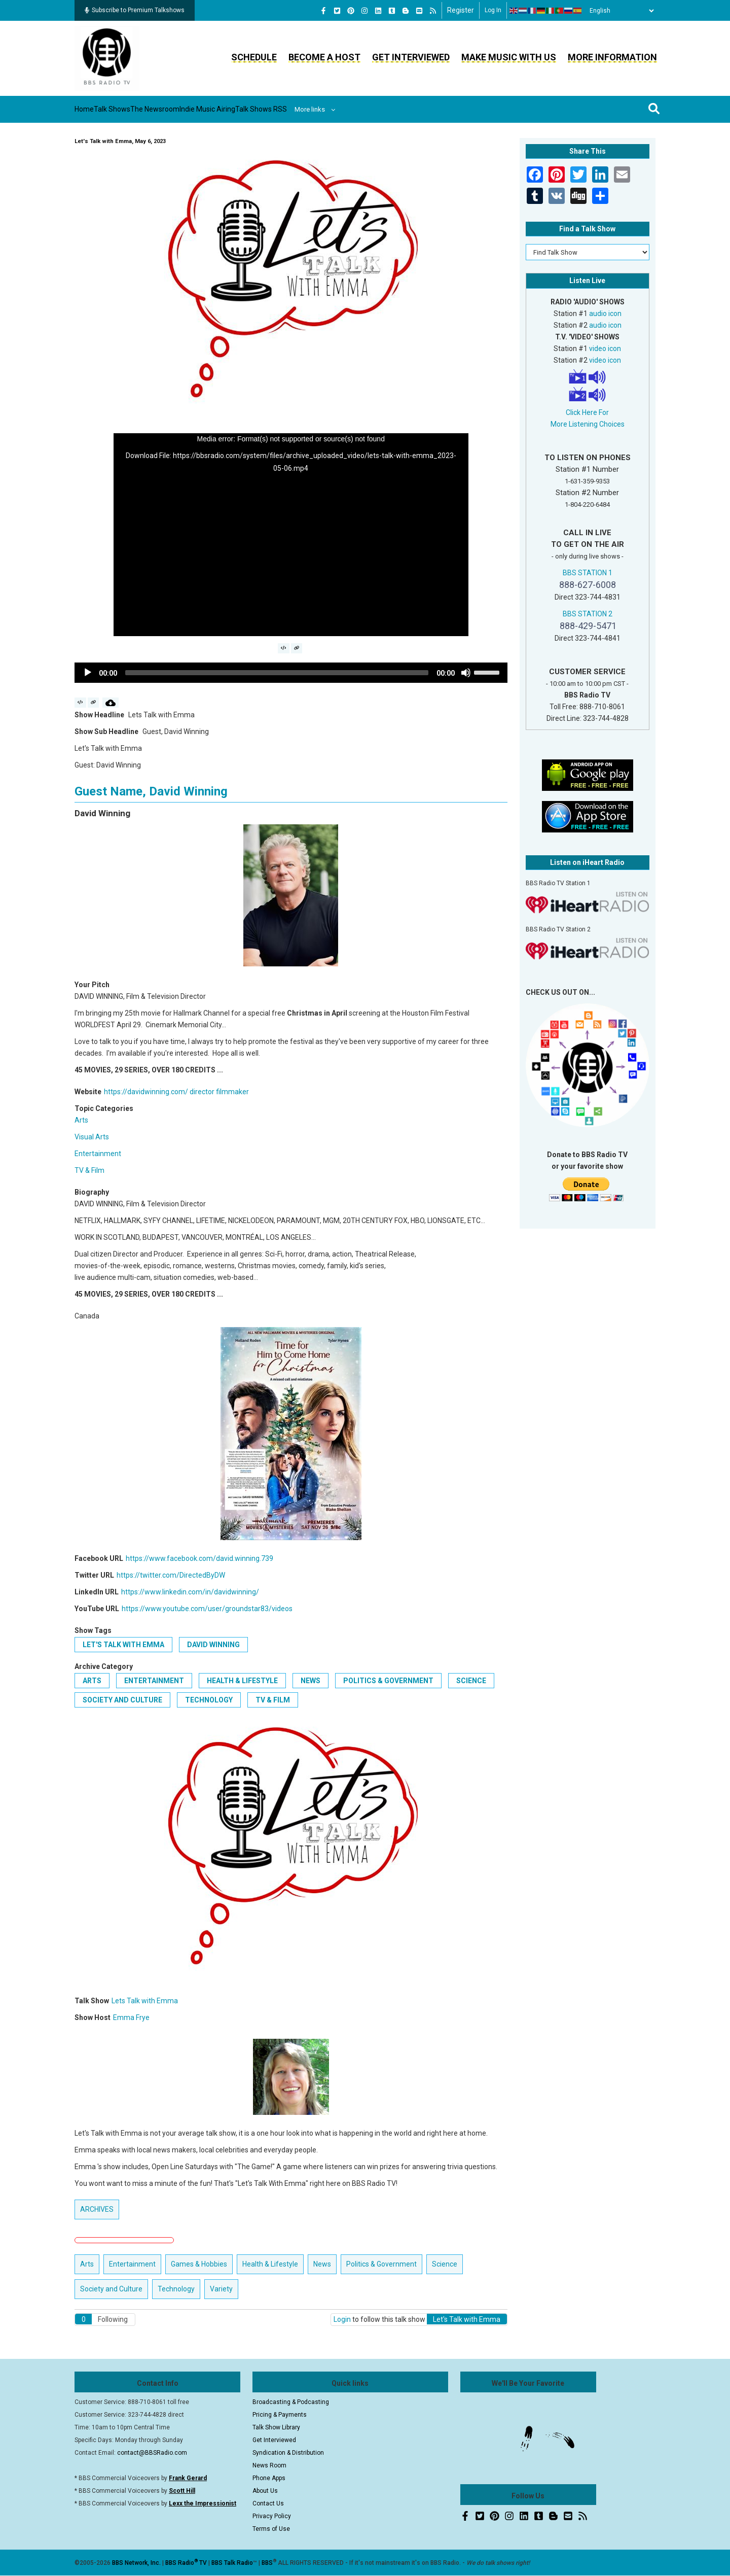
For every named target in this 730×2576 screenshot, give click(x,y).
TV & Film (89, 1170)
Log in (493, 10)
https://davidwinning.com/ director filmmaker (176, 1092)
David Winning (213, 1645)
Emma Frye (131, 2017)
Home (93, 109)
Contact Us (268, 2503)
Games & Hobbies (199, 2264)
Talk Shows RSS (342, 109)
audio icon (605, 313)
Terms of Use (271, 2528)
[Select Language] (618, 11)
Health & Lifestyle (242, 1681)
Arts (81, 1120)
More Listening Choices (588, 424)
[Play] (88, 673)
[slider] (276, 672)
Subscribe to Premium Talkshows (135, 10)
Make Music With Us (508, 57)
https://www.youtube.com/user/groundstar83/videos (207, 1609)
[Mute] (466, 673)
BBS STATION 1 (587, 573)
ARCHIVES (97, 2209)
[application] (291, 534)
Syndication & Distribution (288, 2452)
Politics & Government (388, 1681)
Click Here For (587, 412)
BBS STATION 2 (587, 614)
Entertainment (98, 1154)
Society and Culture (122, 1700)
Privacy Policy (271, 2516)
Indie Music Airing (270, 109)
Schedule (254, 57)
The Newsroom (198, 109)
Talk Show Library (276, 2427)
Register (460, 10)
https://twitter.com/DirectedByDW (171, 1575)
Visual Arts (92, 1137)
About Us (265, 2490)
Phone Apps (268, 2478)
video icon (605, 348)
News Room (269, 2465)
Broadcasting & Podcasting (290, 2402)
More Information (612, 57)
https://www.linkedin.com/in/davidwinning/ (190, 1592)
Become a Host (324, 57)
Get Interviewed (411, 57)
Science (471, 1681)
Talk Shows (137, 109)
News (310, 1681)
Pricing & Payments (279, 2414)
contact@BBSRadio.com (152, 2452)
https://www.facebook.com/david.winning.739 (199, 1558)
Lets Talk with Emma (145, 2001)
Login (342, 2319)
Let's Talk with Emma (123, 1645)
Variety (221, 2289)
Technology (209, 1700)
